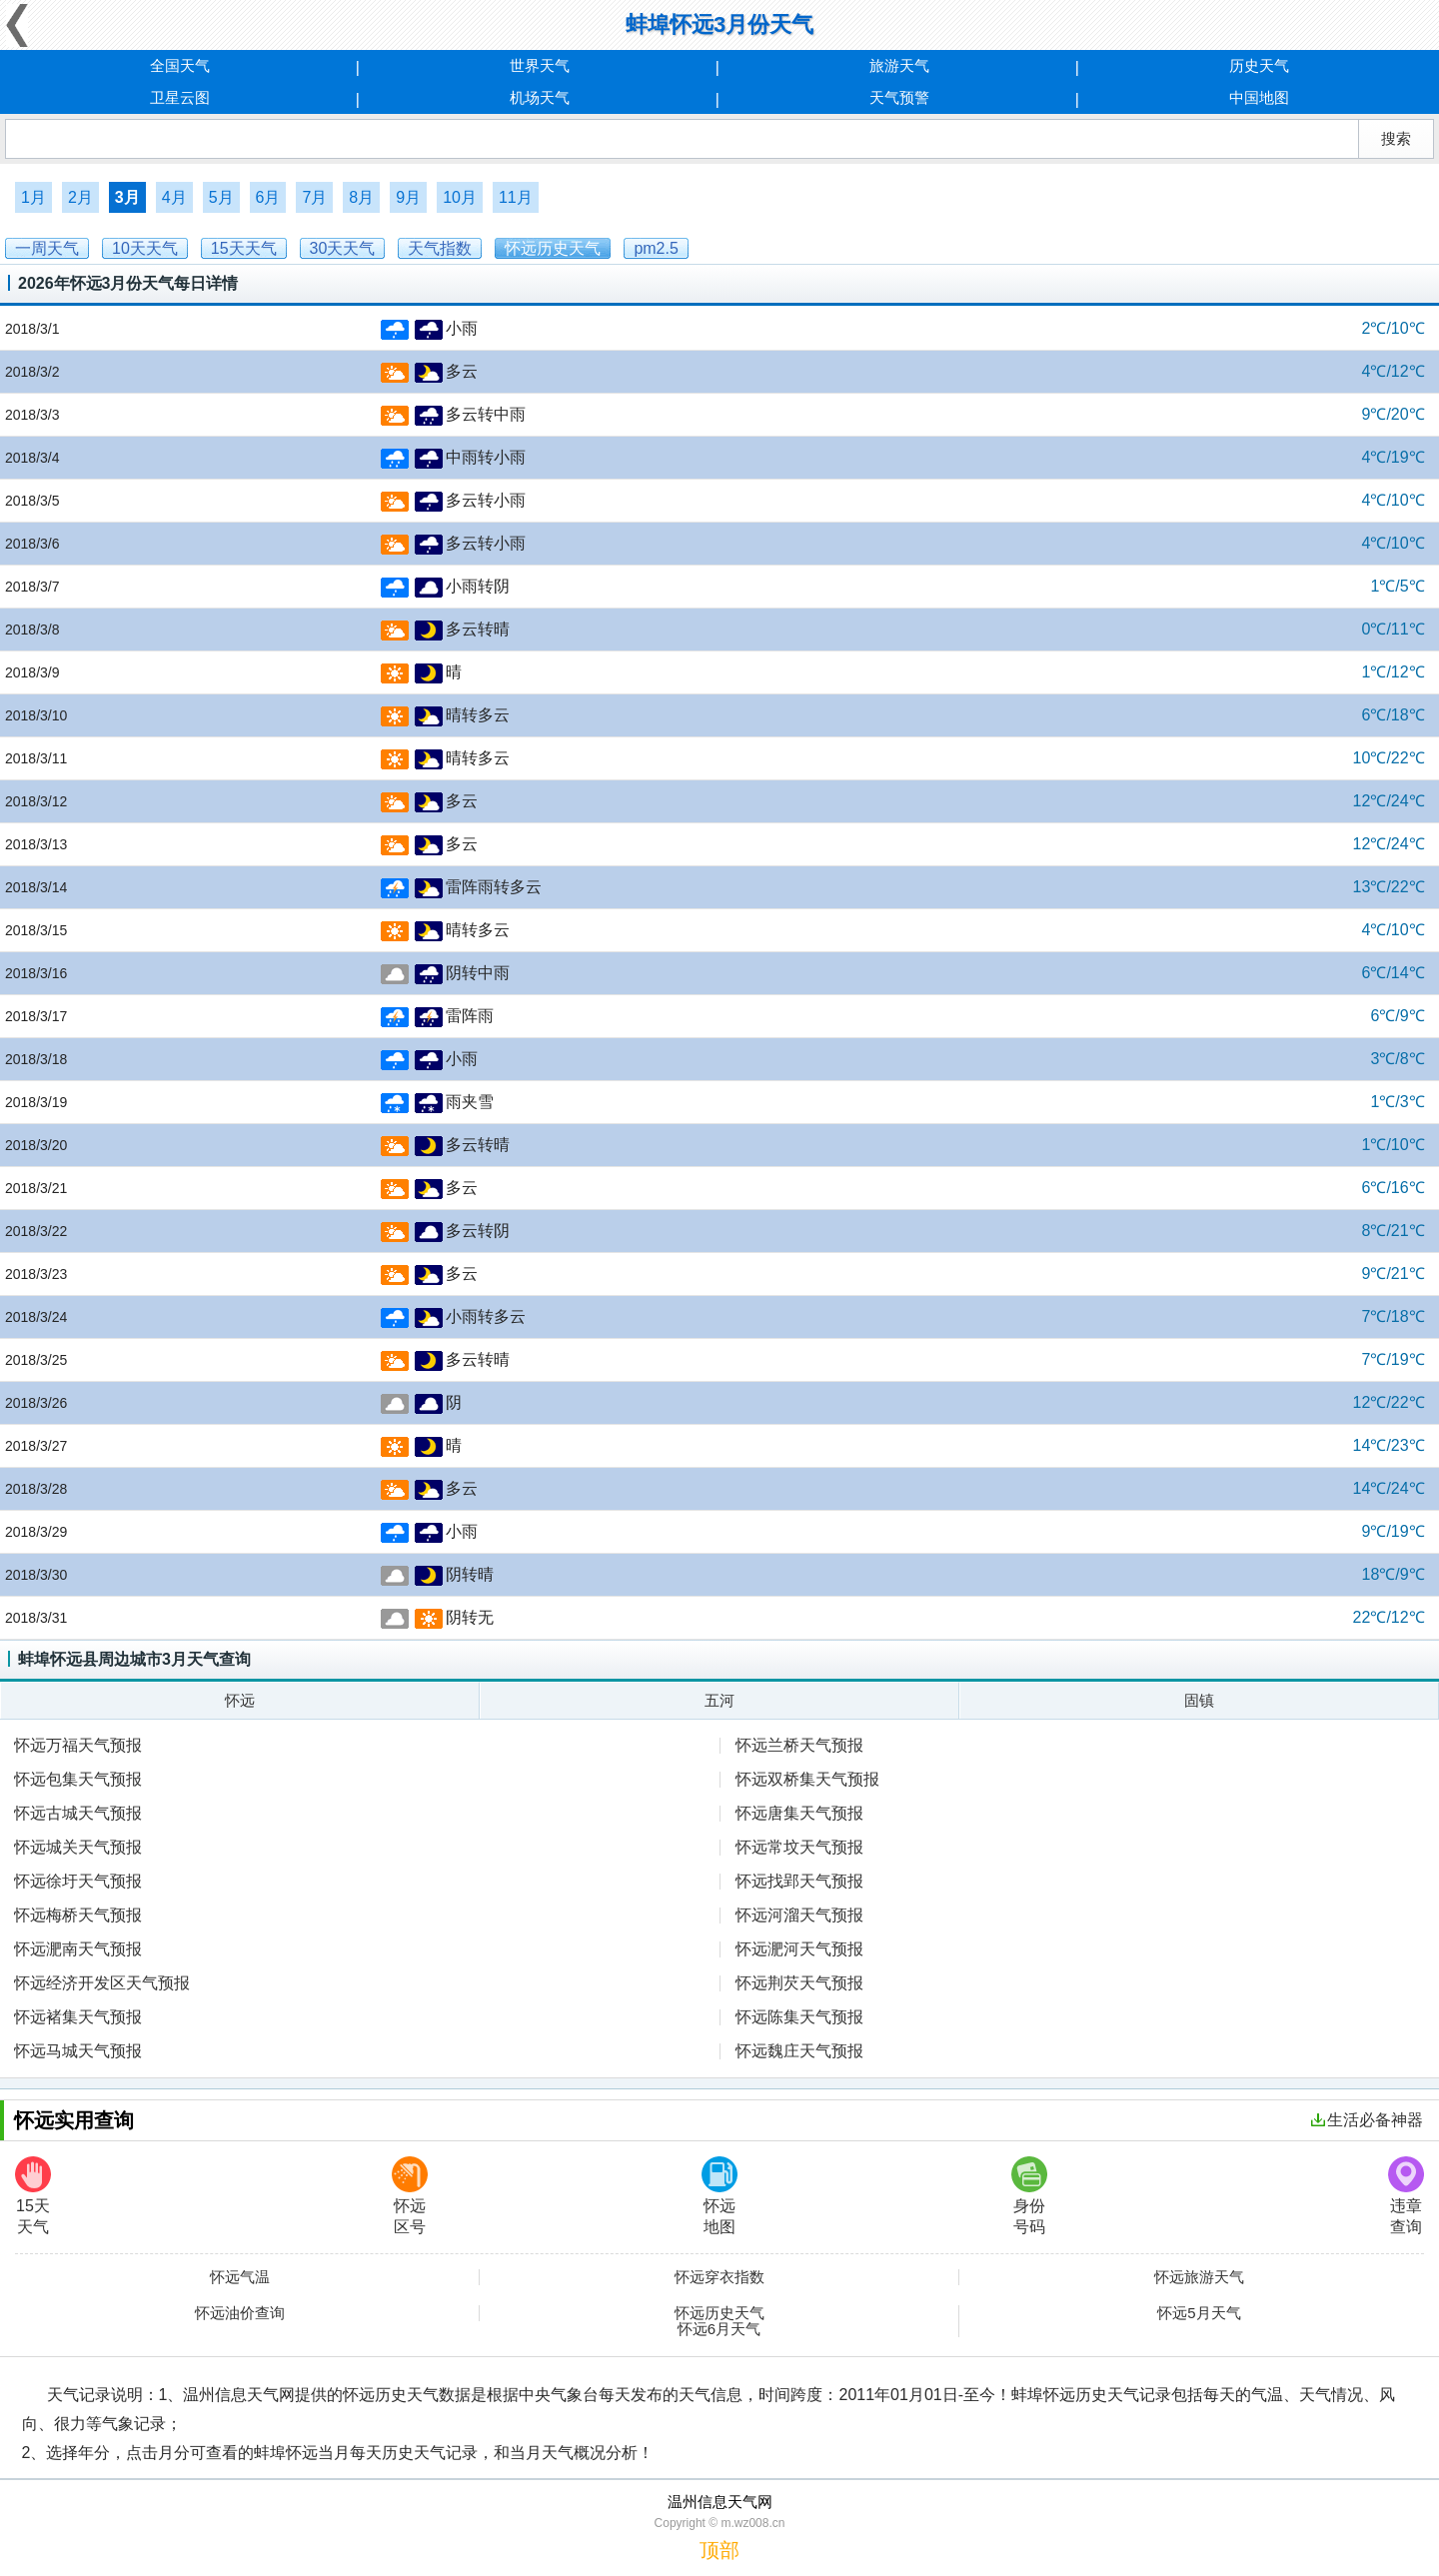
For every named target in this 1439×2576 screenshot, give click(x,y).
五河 (719, 1700)
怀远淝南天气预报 (78, 1948)
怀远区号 (410, 2195)
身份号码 (1029, 2195)
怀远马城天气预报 (78, 2050)
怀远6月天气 (719, 2329)
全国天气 (180, 65)
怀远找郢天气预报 (799, 1881)
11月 (516, 197)
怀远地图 (719, 2195)
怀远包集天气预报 (78, 1779)
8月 (361, 197)
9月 (408, 197)
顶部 (719, 2550)
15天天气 (33, 2195)
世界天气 (540, 65)
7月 (314, 197)
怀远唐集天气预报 (799, 1813)
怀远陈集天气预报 (799, 2016)
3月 (127, 197)
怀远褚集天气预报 (78, 2016)
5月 (221, 197)
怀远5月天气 (1198, 2313)
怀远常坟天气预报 (799, 1847)
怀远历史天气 (719, 2313)
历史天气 (1259, 65)
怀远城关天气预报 (78, 1847)
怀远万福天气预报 (78, 1745)
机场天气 (540, 97)
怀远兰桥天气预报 (799, 1745)
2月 (80, 197)
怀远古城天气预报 (78, 1813)
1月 (33, 197)
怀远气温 (240, 2277)
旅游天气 (899, 65)
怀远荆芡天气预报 (799, 1982)
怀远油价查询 (240, 2313)
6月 (268, 197)
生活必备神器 (1367, 2119)
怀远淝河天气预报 (799, 1948)
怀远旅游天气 (1199, 2277)
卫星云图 (180, 97)
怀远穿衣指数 (719, 2277)
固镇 (1199, 1700)
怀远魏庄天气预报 (799, 2050)
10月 (460, 197)
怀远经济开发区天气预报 (102, 1982)
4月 (174, 197)
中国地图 (1259, 97)
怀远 (240, 1700)
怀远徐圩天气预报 (78, 1881)
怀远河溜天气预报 (799, 1915)
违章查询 (1406, 2195)
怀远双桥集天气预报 (807, 1779)
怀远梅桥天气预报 (78, 1915)
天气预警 (899, 97)
